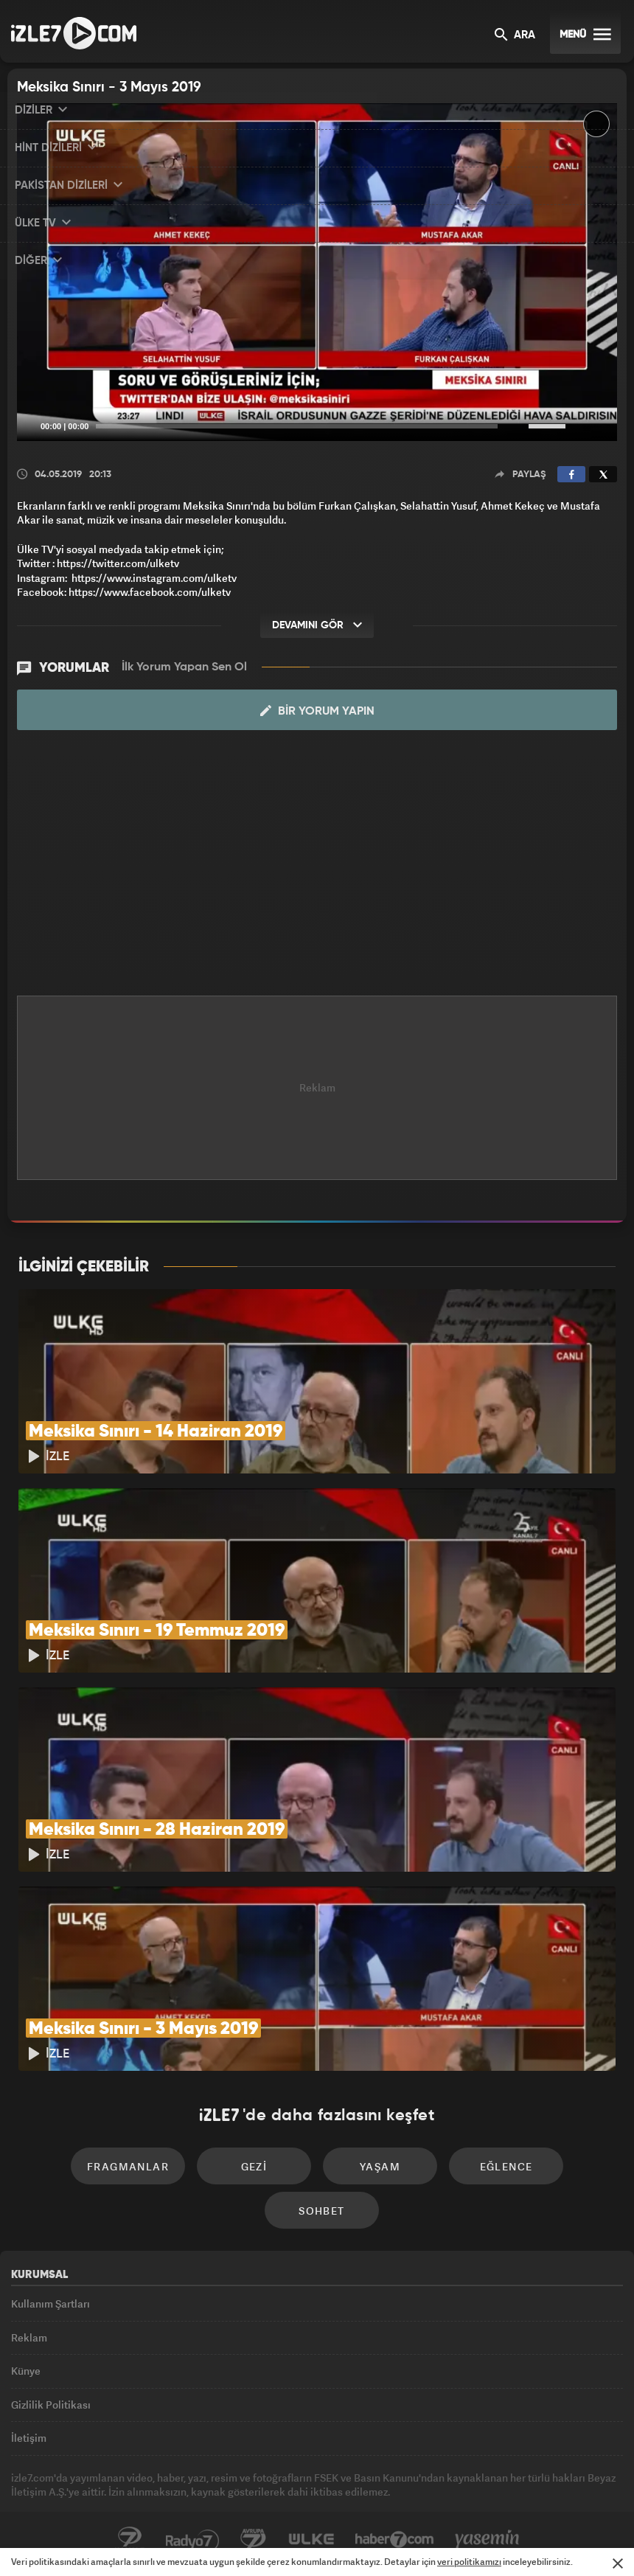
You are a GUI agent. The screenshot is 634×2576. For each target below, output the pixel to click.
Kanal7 (129, 2540)
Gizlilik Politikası (51, 2405)
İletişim (28, 2438)
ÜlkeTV (311, 2540)
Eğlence (506, 2166)
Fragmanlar (128, 2166)
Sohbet (321, 2211)
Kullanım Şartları (50, 2303)
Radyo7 (192, 2540)
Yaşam (380, 2166)
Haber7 (394, 2540)
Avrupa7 (253, 2540)
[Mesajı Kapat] (618, 2563)
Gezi (254, 2166)
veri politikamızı (469, 2561)
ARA (515, 36)
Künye (26, 2371)
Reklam (29, 2337)
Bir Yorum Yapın (317, 711)
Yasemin (487, 2540)
